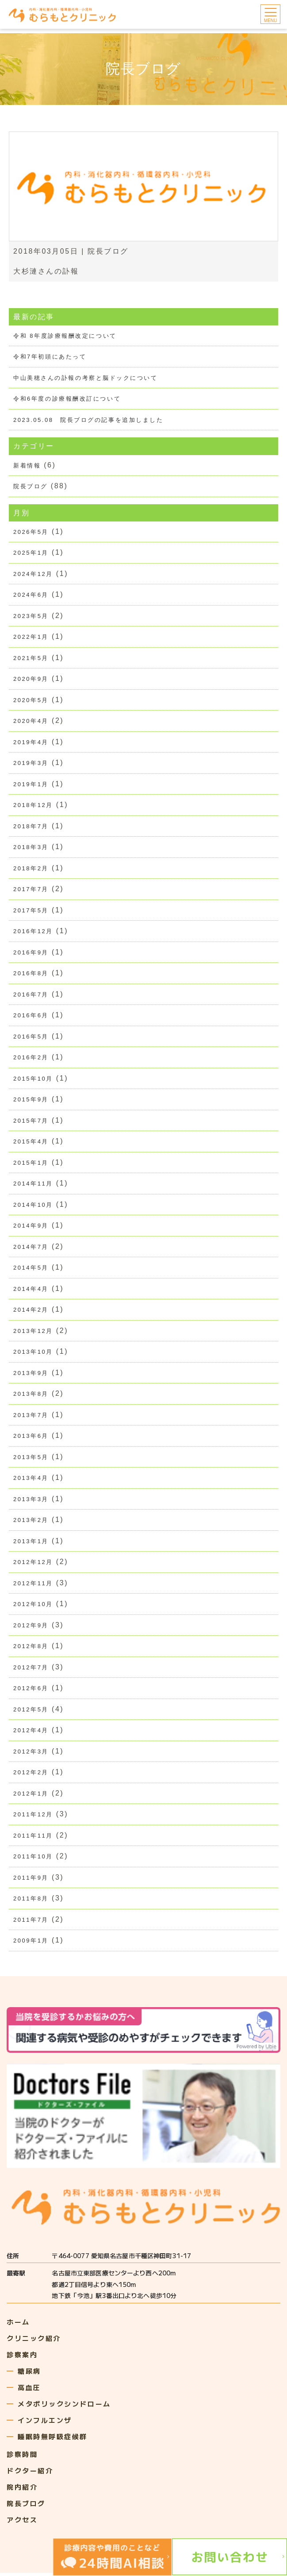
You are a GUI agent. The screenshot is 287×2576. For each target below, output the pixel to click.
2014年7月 (31, 1248)
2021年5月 (31, 658)
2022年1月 (31, 637)
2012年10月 (33, 1606)
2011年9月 (31, 1880)
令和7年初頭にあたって (49, 357)
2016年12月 (33, 932)
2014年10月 (33, 1206)
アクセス (22, 2522)
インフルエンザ (45, 2423)
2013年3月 (31, 1501)
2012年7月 (31, 1670)
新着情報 (27, 465)
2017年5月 (31, 911)
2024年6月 (31, 595)
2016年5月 (31, 1038)
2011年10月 (33, 1859)
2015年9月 (31, 1101)
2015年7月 (31, 1122)
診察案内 (22, 2357)
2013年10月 (33, 1354)
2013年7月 (31, 1417)
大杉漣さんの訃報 (46, 271)
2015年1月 (31, 1164)
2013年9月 (31, 1374)
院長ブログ (108, 251)
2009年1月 (31, 1943)
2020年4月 (31, 721)
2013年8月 (31, 1396)
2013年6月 (31, 1438)
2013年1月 (31, 1543)
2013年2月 (31, 1522)
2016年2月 (31, 1058)
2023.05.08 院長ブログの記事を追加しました (88, 420)
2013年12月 (33, 1332)
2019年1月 (31, 785)
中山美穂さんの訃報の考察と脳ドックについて (85, 378)
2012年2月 (31, 1775)
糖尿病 (29, 2374)
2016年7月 (31, 996)
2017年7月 (31, 890)
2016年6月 (31, 1016)
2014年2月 (31, 1311)
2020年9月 (31, 679)
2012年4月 (31, 1733)
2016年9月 (31, 953)
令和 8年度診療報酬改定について (65, 335)
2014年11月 (33, 1185)
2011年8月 (31, 1901)
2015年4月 (31, 1143)
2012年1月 (31, 1796)
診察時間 (22, 2457)
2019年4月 (31, 742)
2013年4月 (31, 1480)
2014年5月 (31, 1269)
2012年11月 (33, 1585)
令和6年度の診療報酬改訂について (67, 399)
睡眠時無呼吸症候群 (53, 2439)
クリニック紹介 (34, 2341)
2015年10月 (33, 1080)
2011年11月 (33, 1838)
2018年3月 (31, 848)
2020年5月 (31, 700)
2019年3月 (31, 764)
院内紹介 (22, 2490)
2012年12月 (33, 1564)
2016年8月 (31, 974)
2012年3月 (31, 1754)
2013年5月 (31, 1459)
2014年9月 (31, 1227)
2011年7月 (31, 1922)
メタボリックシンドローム (64, 2406)
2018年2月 (31, 869)
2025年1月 (31, 553)
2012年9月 (31, 1627)
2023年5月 (31, 616)
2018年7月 (31, 827)
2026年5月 (31, 532)
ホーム (18, 2324)
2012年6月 (31, 1691)
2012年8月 (31, 1648)
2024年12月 (33, 574)
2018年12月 (33, 806)
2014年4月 (31, 1290)
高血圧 (29, 2390)
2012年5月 (31, 1712)
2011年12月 (33, 1817)
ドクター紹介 (30, 2473)
